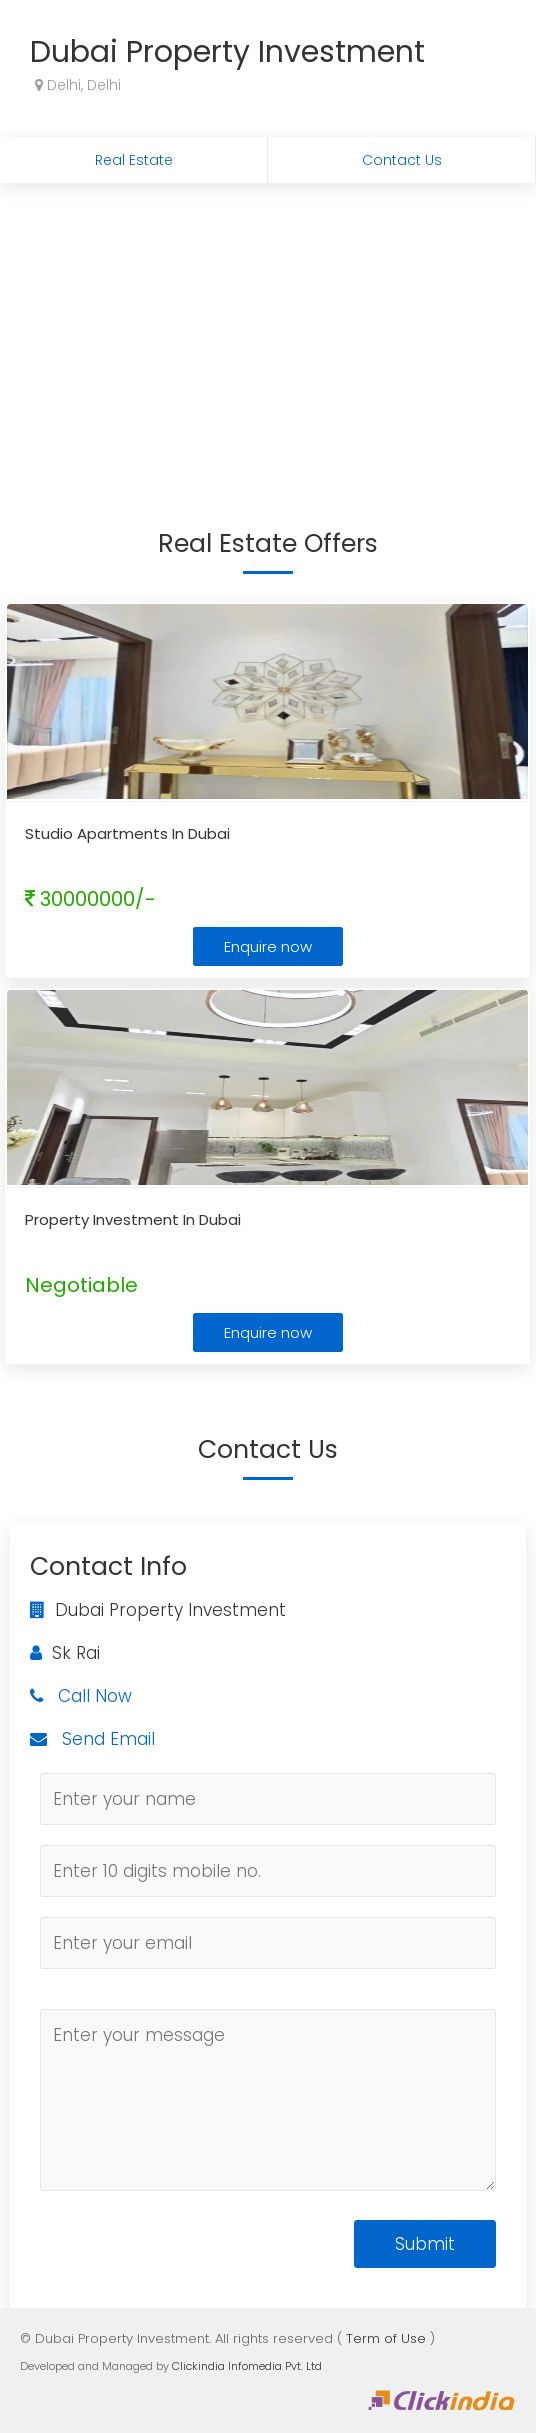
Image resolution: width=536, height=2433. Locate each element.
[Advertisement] (268, 333)
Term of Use (386, 2338)
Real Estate (134, 160)
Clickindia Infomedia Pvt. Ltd (247, 2366)
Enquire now (268, 946)
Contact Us (402, 160)
